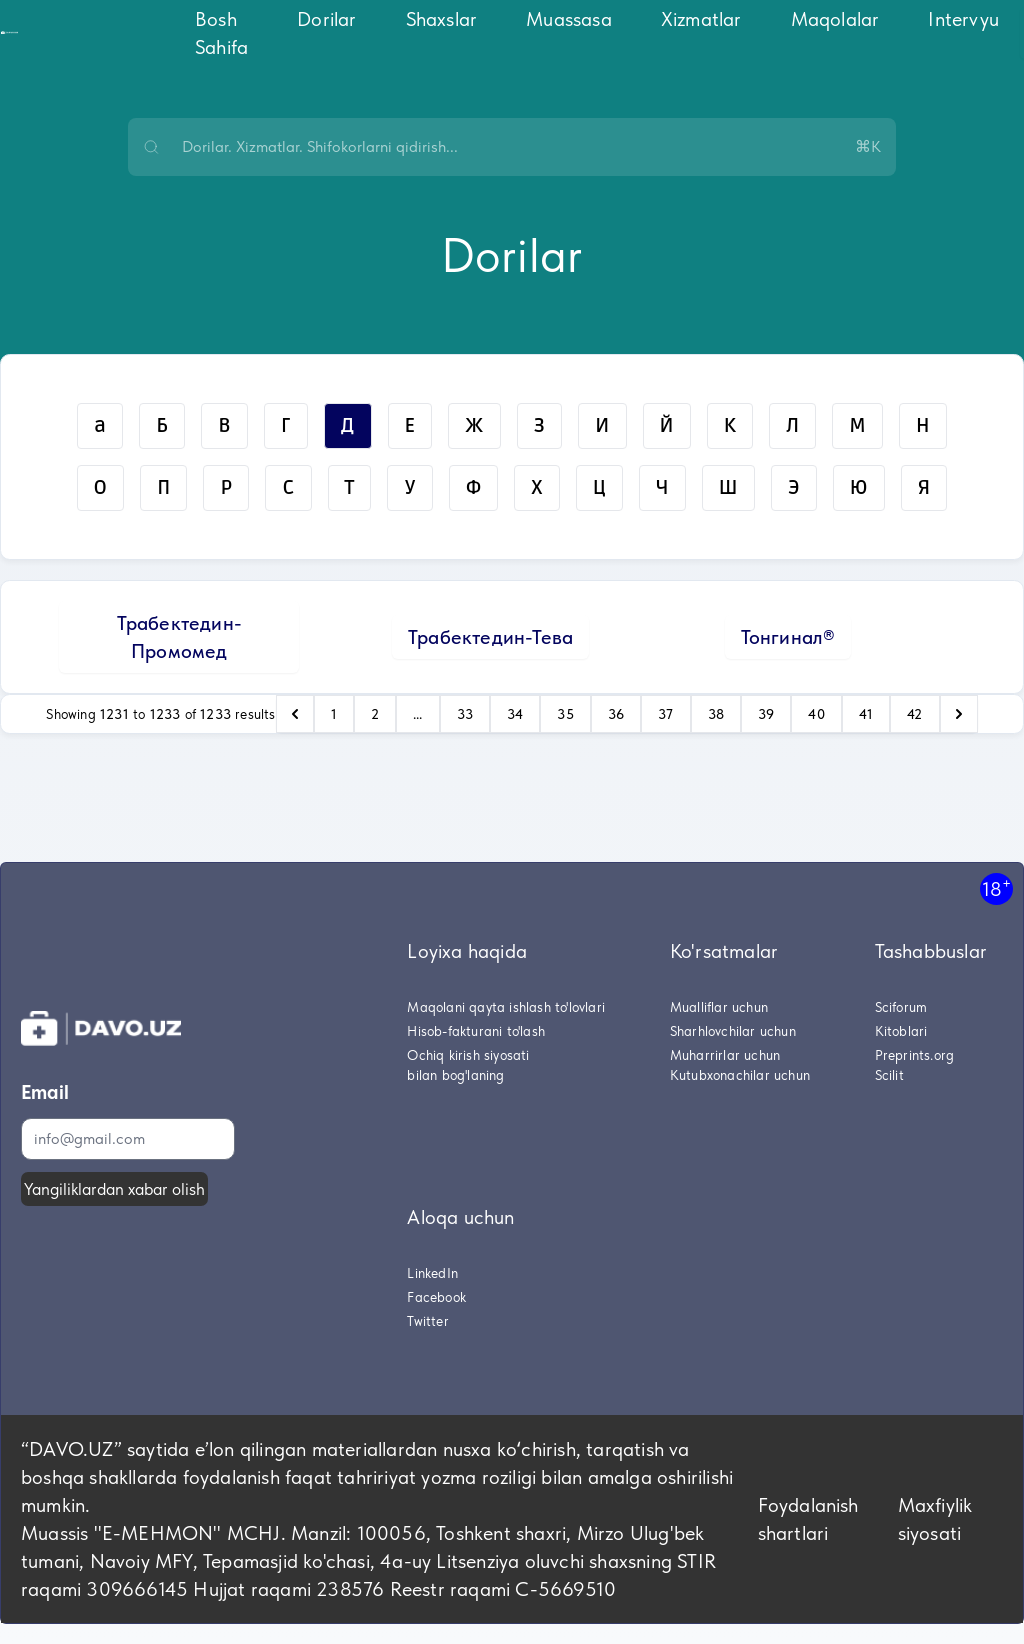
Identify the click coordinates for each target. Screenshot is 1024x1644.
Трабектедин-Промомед (179, 637)
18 (996, 888)
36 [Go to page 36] (616, 714)
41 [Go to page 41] (866, 714)
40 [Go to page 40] (816, 714)
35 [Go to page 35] (565, 714)
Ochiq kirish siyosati (468, 1055)
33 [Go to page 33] (465, 714)
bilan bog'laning (455, 1075)
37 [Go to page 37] (665, 714)
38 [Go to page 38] (716, 714)
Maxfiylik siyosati (935, 1519)
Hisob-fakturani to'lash (476, 1031)
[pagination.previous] (295, 714)
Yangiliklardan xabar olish (114, 1189)
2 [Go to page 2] (375, 714)
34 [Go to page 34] (515, 714)
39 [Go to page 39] (766, 714)
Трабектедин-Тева (490, 637)
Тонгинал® (788, 637)
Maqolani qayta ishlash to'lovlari (506, 1007)
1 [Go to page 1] (334, 714)
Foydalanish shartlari (808, 1519)
